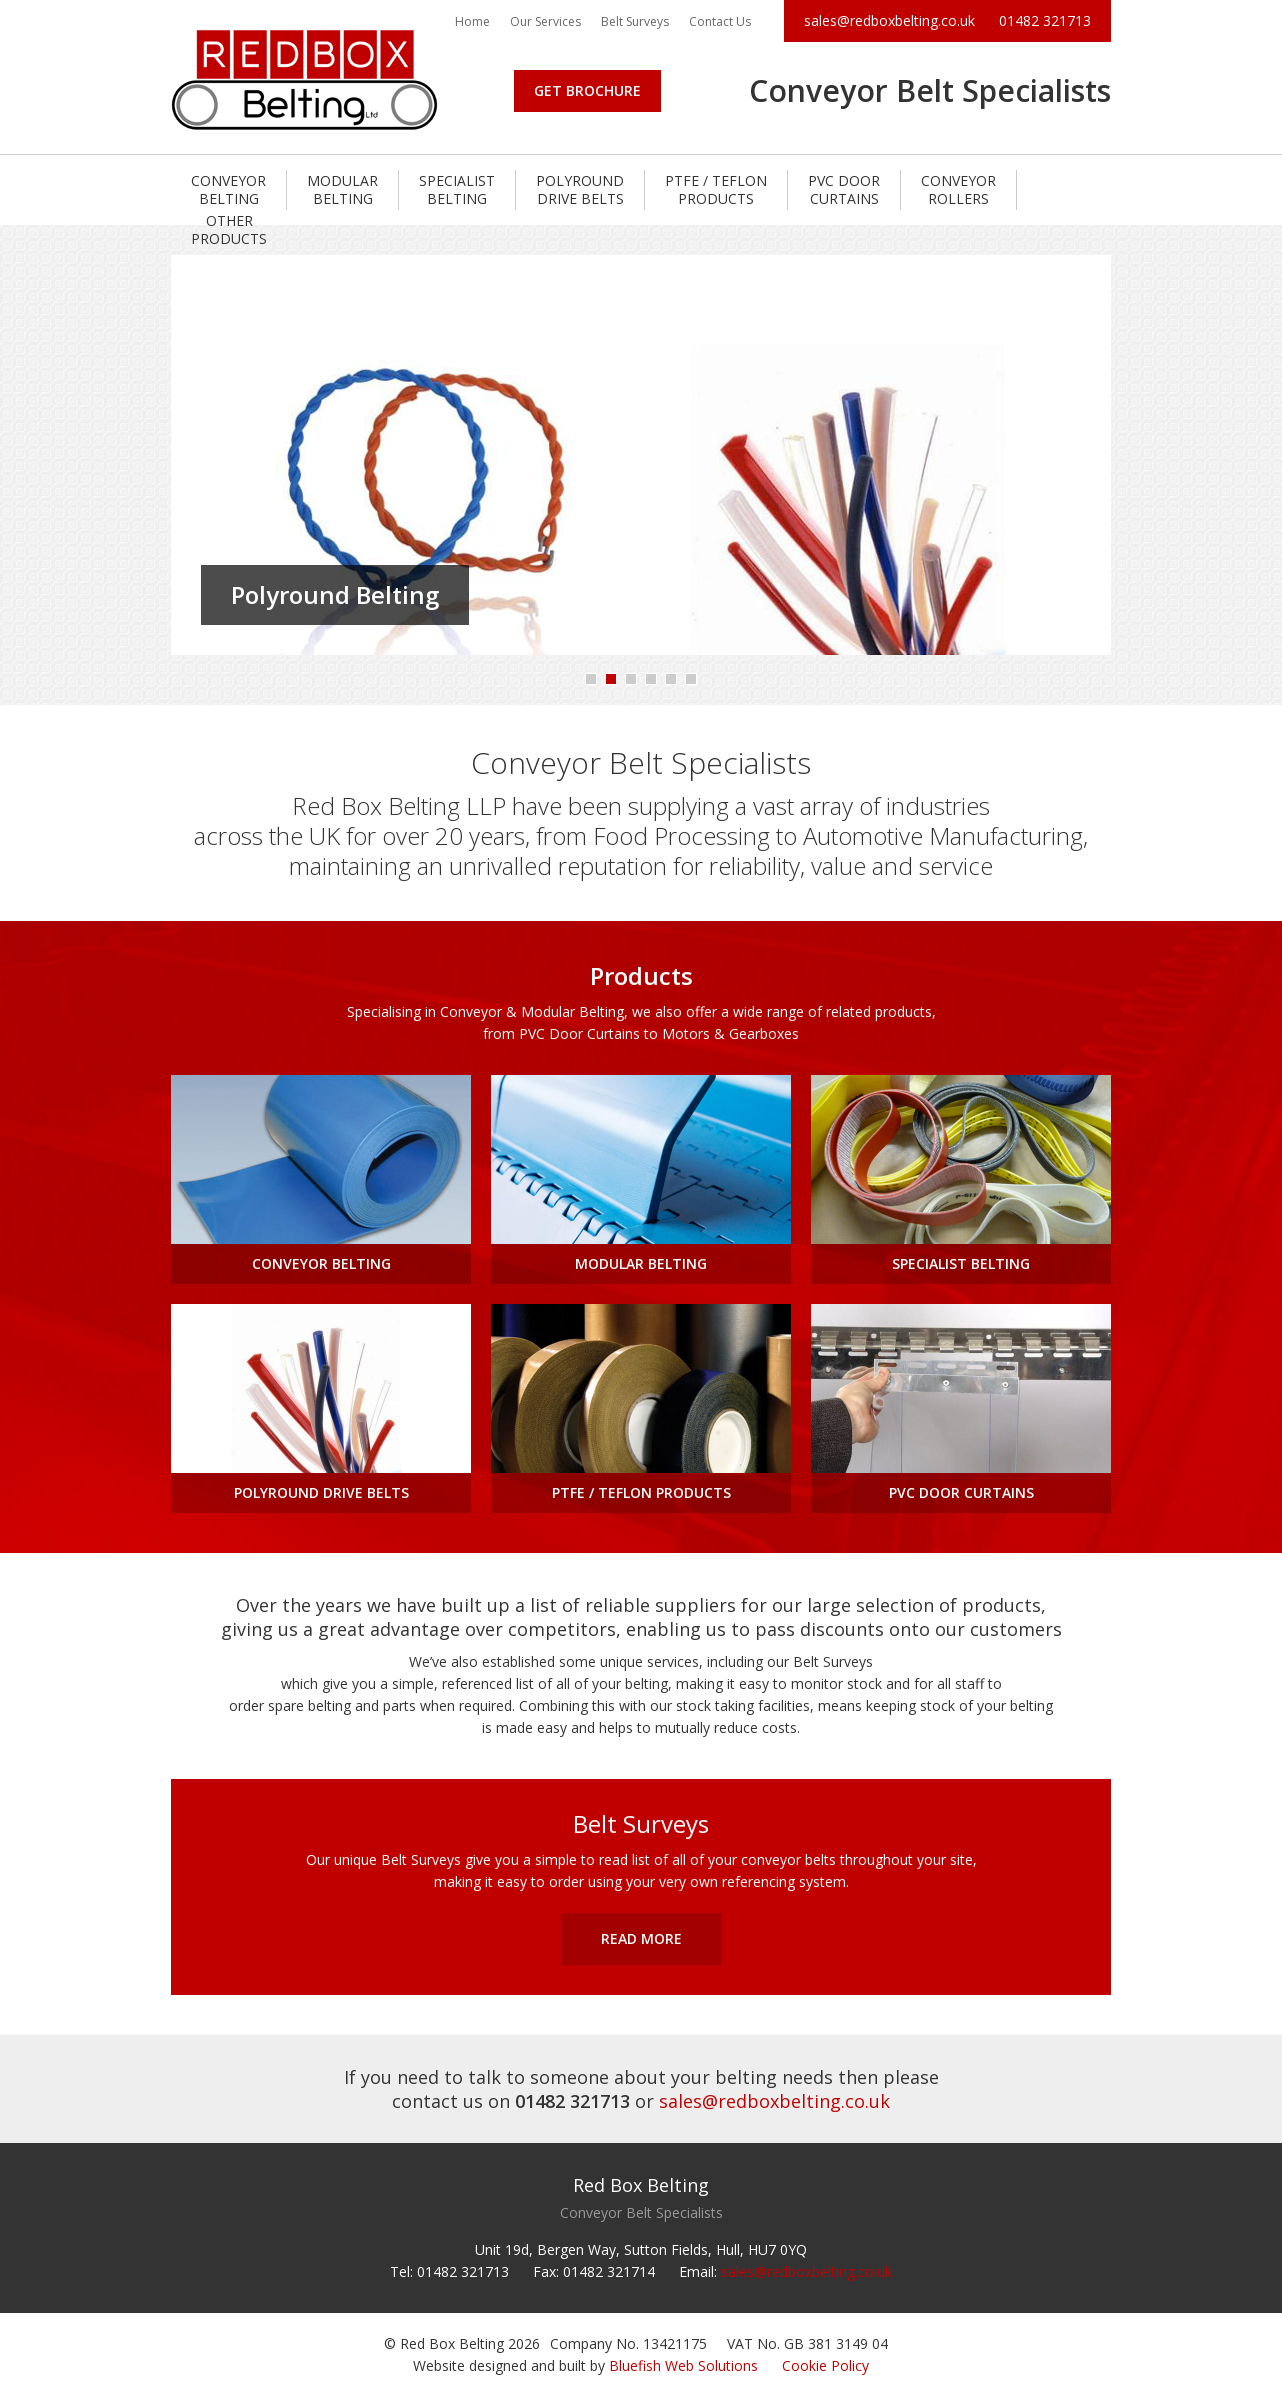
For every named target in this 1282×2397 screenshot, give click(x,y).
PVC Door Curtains (844, 189)
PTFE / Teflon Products (716, 189)
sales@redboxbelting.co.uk (889, 20)
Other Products (229, 229)
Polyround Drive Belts (580, 189)
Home (472, 21)
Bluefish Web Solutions (683, 2365)
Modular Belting (342, 189)
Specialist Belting (457, 189)
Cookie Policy (825, 2365)
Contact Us (720, 21)
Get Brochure (587, 90)
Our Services (545, 21)
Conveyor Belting (228, 189)
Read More (641, 1938)
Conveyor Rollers (958, 189)
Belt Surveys (635, 21)
